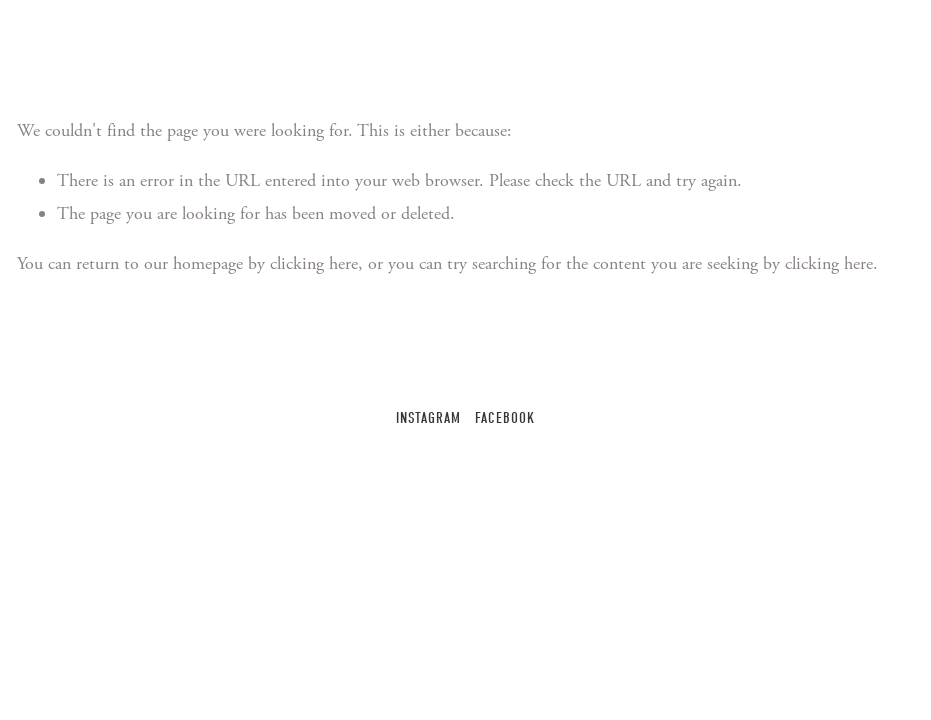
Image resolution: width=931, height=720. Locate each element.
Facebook (504, 418)
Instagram (428, 418)
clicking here (314, 263)
